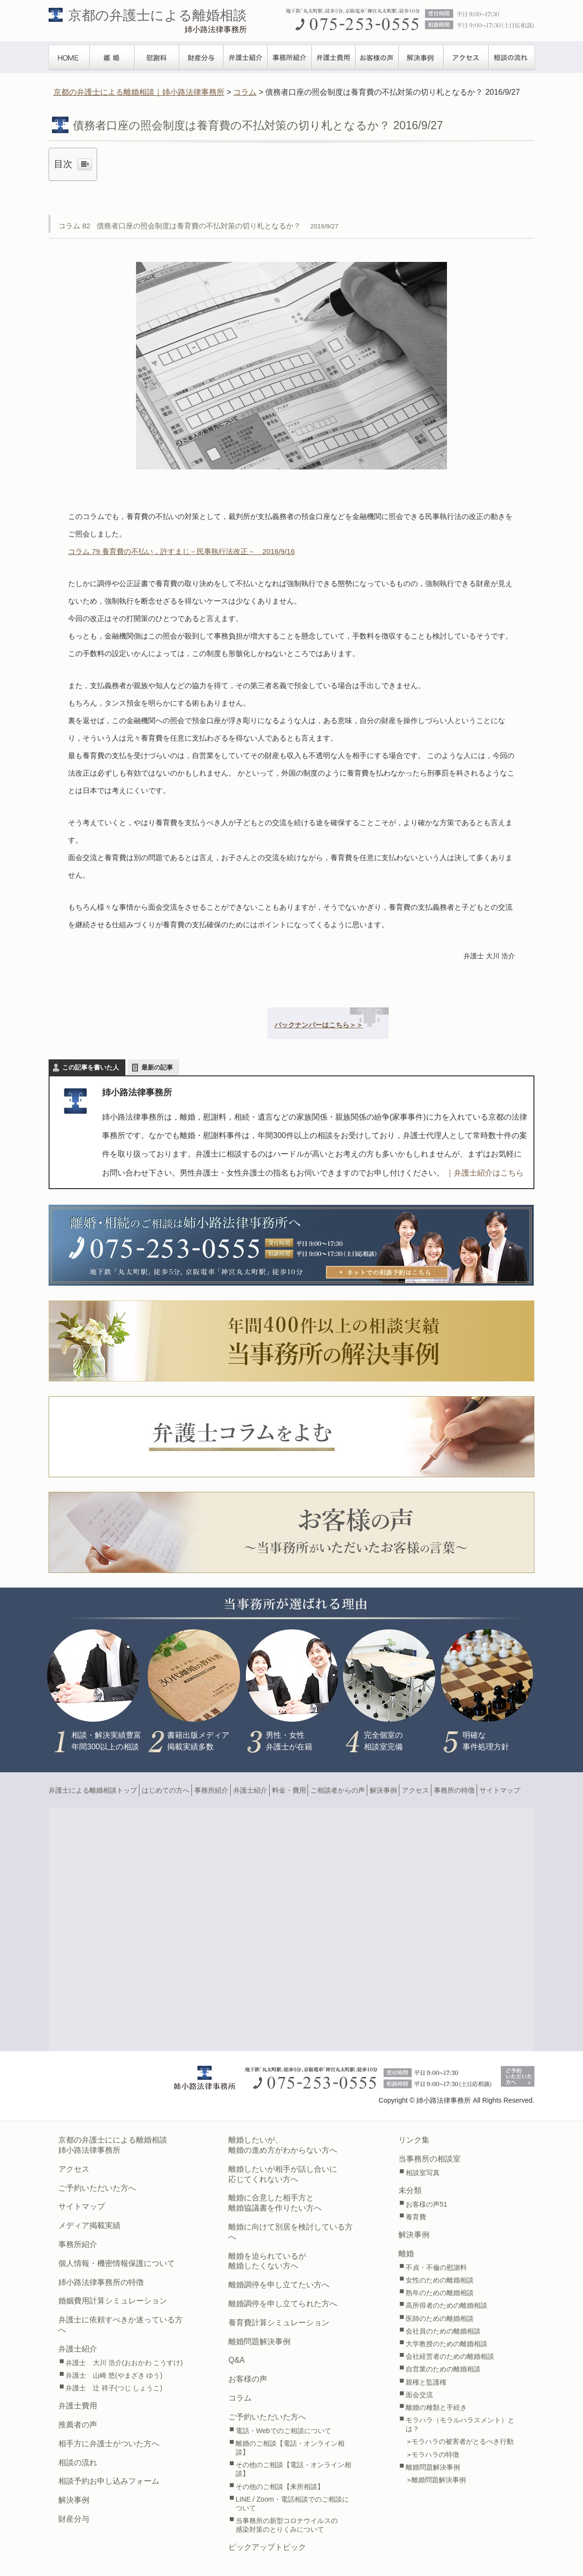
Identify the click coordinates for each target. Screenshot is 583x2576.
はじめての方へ (165, 1790)
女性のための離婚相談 (440, 2280)
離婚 (112, 57)
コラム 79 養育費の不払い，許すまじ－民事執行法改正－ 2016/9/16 (181, 551)
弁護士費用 (334, 57)
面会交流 (419, 2395)
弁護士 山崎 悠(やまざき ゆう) (114, 2375)
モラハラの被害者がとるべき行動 (463, 2441)
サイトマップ (500, 1790)
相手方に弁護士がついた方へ (108, 2443)
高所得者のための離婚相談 (446, 2305)
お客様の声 (377, 57)
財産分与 (201, 57)
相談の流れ (512, 57)
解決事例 (421, 57)
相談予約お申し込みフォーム (108, 2481)
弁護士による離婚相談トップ (93, 1790)
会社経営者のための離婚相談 (450, 2356)
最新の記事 (157, 1067)
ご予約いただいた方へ (97, 2188)
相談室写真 (423, 2173)
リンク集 (413, 2140)
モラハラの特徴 (435, 2454)
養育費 (416, 2217)
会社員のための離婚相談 (443, 2331)
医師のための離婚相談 (440, 2318)
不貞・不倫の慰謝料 (436, 2267)
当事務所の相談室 (429, 2159)
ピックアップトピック (267, 2547)
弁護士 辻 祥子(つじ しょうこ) (114, 2388)
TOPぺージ (69, 57)
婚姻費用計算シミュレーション (112, 2301)
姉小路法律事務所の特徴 (101, 2282)
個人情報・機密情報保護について (116, 2263)
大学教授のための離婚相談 (446, 2344)
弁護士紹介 (245, 57)
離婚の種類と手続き (436, 2407)
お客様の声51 (426, 2204)
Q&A (236, 2360)
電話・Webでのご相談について (283, 2431)
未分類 (410, 2190)
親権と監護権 (426, 2382)
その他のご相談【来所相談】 (280, 2486)
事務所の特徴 (454, 1790)
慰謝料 (157, 57)
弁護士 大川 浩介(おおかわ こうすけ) (124, 2363)
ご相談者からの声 (337, 1790)
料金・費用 (289, 1790)
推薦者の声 (77, 2424)
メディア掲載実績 (89, 2225)
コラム (240, 2398)
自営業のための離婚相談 (443, 2369)
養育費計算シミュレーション (278, 2322)
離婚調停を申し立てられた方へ (282, 2303)
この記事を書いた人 (90, 1067)
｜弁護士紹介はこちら (485, 1173)
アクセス (466, 57)
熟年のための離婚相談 (440, 2293)
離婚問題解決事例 (259, 2341)
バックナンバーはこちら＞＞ (318, 1025)
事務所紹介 (290, 57)
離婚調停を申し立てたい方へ (278, 2285)
